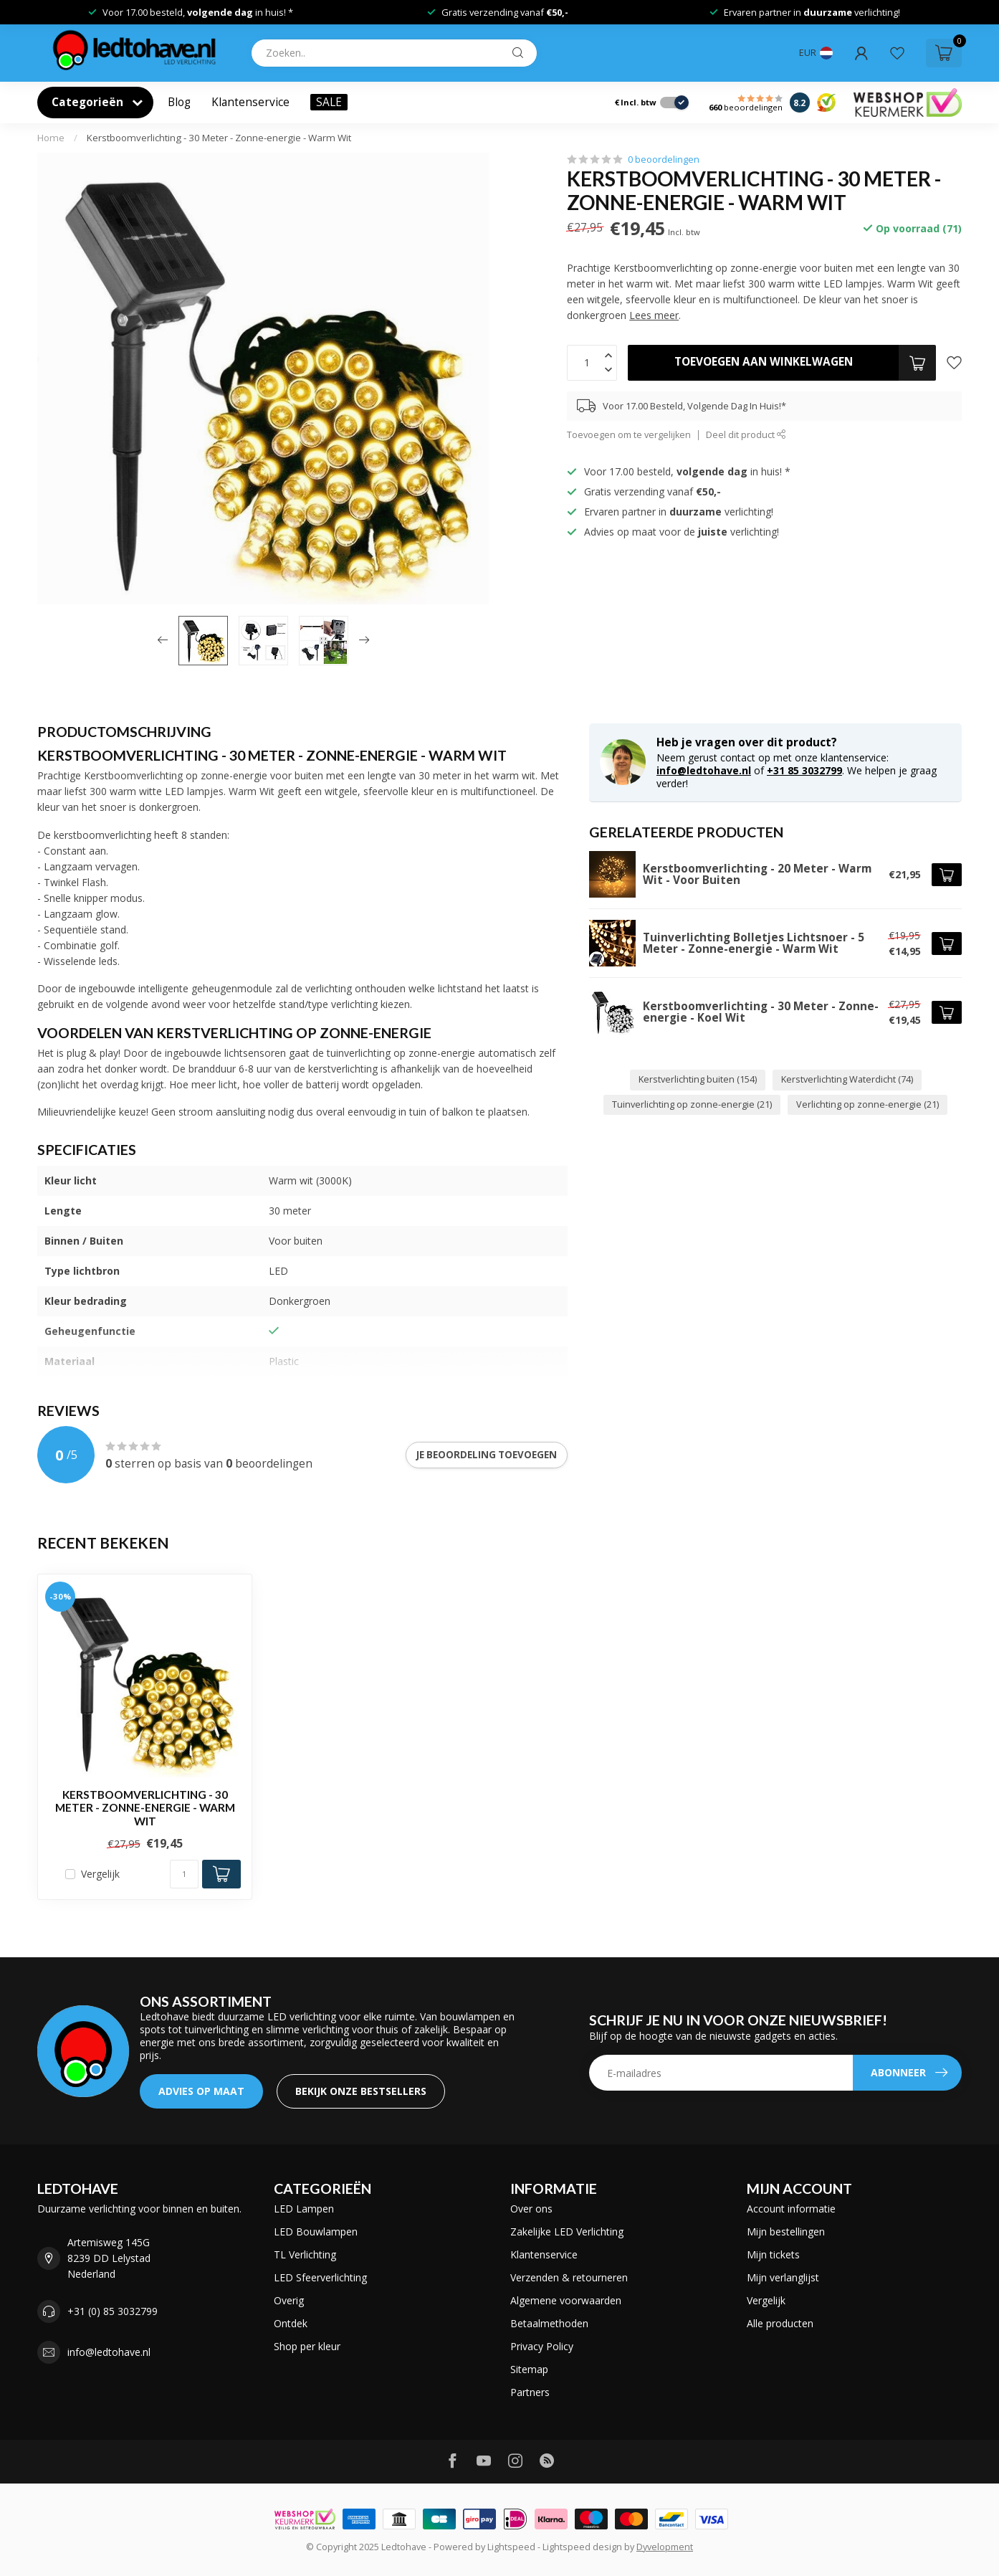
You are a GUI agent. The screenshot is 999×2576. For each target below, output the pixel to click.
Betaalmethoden (549, 2323)
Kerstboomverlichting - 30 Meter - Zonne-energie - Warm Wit (219, 137)
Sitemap (529, 2369)
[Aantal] (184, 1874)
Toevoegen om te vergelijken (629, 435)
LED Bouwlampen (316, 2231)
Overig (289, 2300)
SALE (329, 102)
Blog (179, 102)
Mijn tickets (773, 2254)
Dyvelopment (664, 2547)
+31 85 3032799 (804, 770)
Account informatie (791, 2208)
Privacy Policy (541, 2346)
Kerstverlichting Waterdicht (847, 1079)
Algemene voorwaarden (565, 2300)
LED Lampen (304, 2208)
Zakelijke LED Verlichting (566, 2231)
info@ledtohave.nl (703, 770)
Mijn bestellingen (786, 2231)
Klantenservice (250, 102)
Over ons (531, 2208)
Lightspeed (511, 2547)
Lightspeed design (582, 2547)
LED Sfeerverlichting (320, 2277)
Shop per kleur (307, 2346)
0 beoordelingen (663, 159)
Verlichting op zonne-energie (867, 1104)
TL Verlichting (305, 2254)
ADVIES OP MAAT (201, 2091)
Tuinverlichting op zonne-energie (692, 1104)
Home (50, 137)
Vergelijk (100, 1873)
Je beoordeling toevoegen (486, 1454)
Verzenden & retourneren (569, 2277)
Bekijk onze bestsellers (360, 2091)
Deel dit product (746, 435)
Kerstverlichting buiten (698, 1079)
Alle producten (780, 2323)
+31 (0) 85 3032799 (112, 2311)
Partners (530, 2392)
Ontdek (290, 2323)
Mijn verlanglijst (783, 2277)
